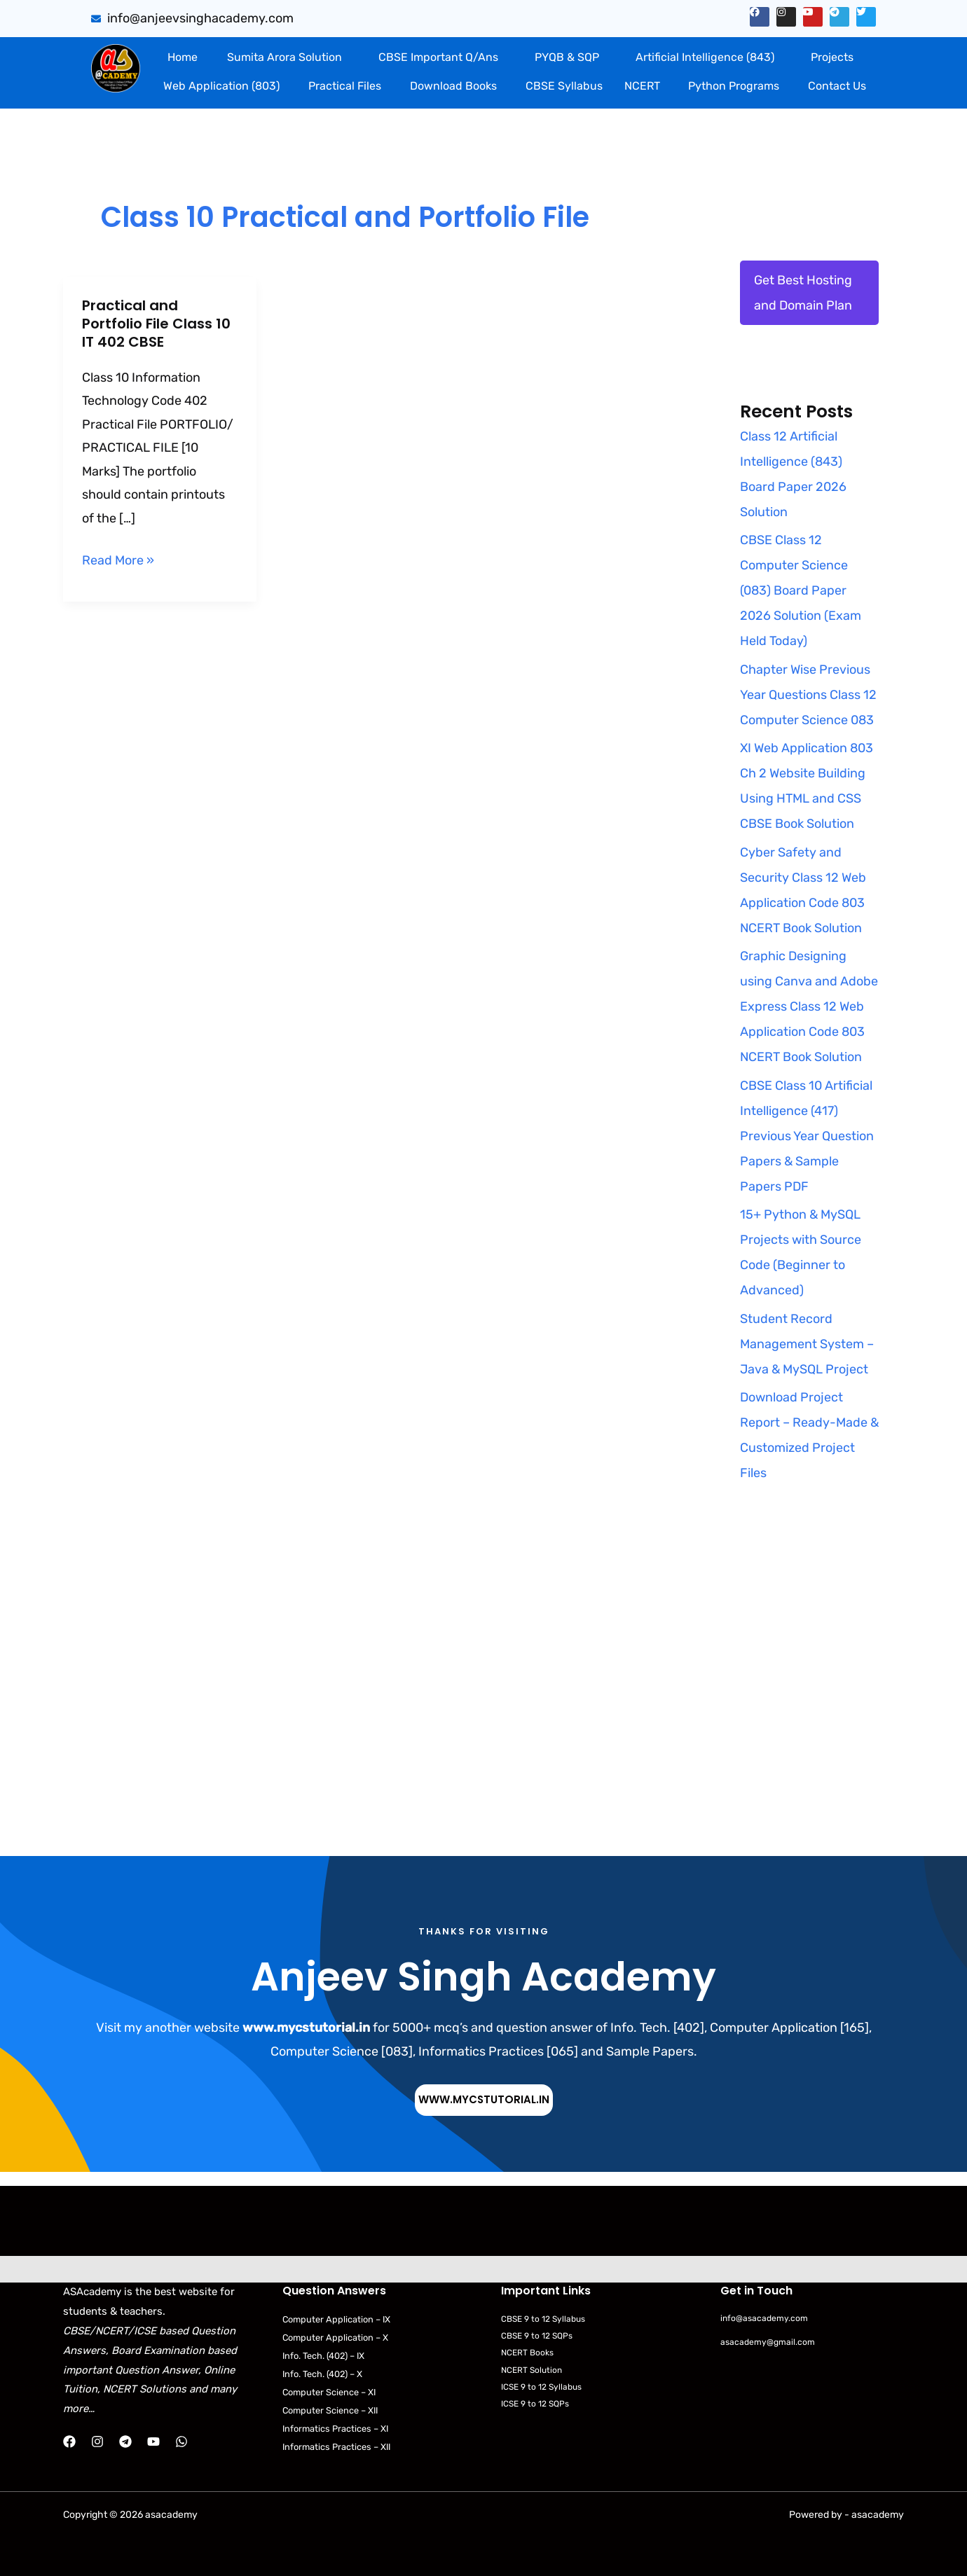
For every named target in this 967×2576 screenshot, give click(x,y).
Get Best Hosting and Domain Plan (803, 292)
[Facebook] (69, 2442)
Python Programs (733, 85)
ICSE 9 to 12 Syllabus (545, 2386)
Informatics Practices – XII (341, 2447)
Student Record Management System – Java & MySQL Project (807, 1344)
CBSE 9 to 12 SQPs (540, 2335)
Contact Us (837, 85)
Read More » (118, 558)
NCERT (642, 85)
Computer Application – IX (339, 2319)
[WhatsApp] (181, 2442)
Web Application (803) (221, 85)
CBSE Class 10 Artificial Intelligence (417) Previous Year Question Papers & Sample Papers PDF (807, 1136)
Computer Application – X (338, 2337)
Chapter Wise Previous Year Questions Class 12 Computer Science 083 (808, 695)
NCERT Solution (534, 2369)
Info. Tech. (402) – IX (329, 2356)
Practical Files (344, 85)
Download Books (453, 85)
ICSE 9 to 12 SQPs (538, 2403)
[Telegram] (125, 2442)
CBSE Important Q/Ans (438, 57)
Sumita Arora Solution (284, 57)
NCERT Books (530, 2353)
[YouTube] (153, 2442)
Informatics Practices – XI (339, 2429)
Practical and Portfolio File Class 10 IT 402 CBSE (156, 324)
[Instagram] (97, 2442)
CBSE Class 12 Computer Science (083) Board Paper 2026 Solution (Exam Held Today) (800, 590)
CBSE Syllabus (564, 85)
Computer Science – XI (333, 2392)
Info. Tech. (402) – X (327, 2374)
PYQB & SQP (567, 57)
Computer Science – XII (334, 2410)
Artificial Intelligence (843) (705, 57)
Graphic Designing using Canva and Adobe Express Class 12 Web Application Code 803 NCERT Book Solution (809, 1006)
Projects (832, 57)
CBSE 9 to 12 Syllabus (547, 2318)
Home (182, 57)
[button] (287, 57)
